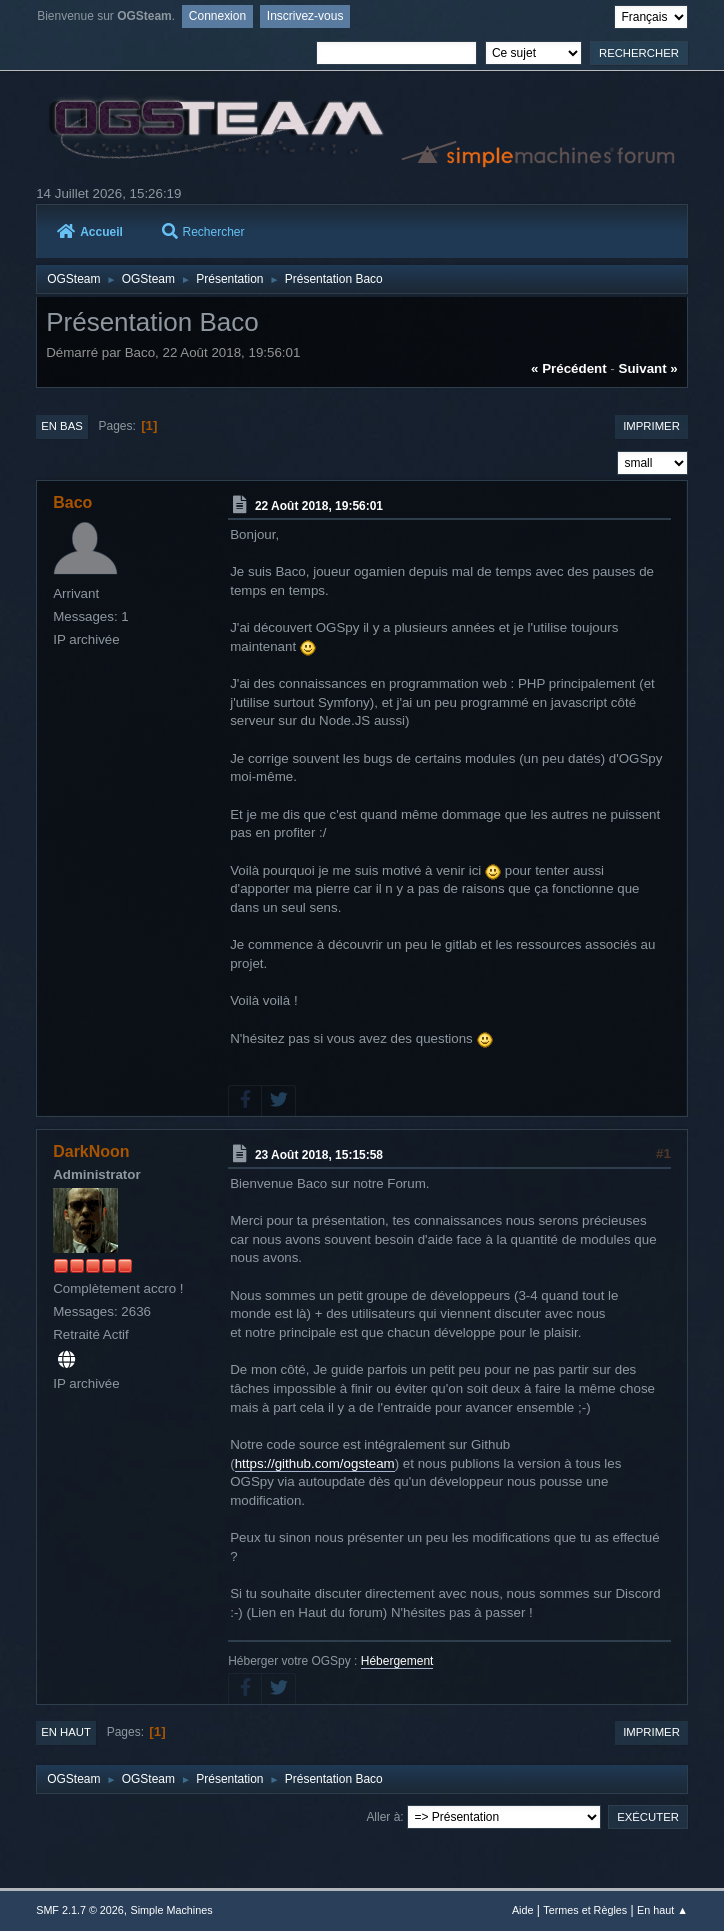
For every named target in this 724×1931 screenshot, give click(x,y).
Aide (523, 1910)
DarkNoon (91, 1151)
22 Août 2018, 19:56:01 (319, 506)
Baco (72, 502)
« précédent (569, 368)
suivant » (648, 368)
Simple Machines (172, 1910)
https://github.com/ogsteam (315, 1463)
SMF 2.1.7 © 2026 (80, 1910)
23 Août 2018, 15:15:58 (319, 1155)
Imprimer (651, 426)
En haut (66, 1732)
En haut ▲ (662, 1910)
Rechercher (203, 232)
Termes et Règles (585, 1910)
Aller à (383, 1817)
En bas (62, 426)
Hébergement (397, 1661)
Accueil (90, 232)
